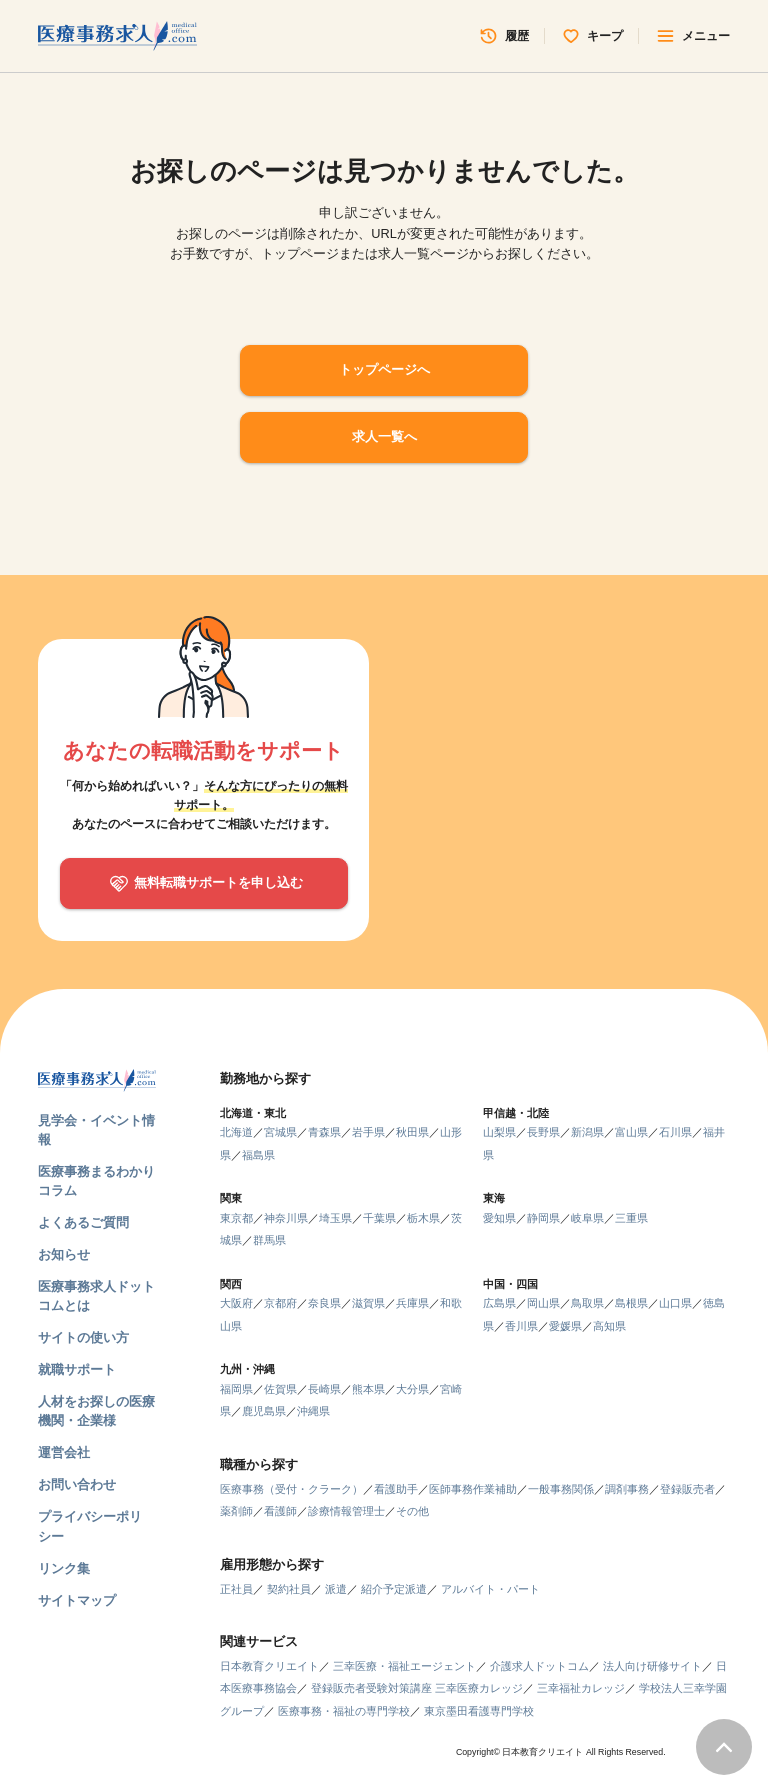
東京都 (236, 1218)
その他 (412, 1511)
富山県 (631, 1132)
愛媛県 (565, 1326)
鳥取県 (587, 1303)
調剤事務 (627, 1489)
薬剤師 (236, 1511)
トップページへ (384, 369)
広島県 (499, 1303)
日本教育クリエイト (269, 1666)
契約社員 (289, 1589)
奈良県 (324, 1303)
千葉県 (379, 1218)
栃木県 (423, 1218)
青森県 (324, 1132)
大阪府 (236, 1303)
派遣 (336, 1589)
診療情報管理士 (346, 1511)
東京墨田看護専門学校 (479, 1711)
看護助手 (396, 1489)
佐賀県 (280, 1389)
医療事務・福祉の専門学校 (344, 1711)
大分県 (412, 1389)
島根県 (631, 1303)
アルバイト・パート (490, 1589)
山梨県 (499, 1132)
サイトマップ (77, 1600)
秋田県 (412, 1132)
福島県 (258, 1155)
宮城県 (280, 1132)
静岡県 (543, 1218)
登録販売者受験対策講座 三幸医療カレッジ (417, 1688)
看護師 (280, 1511)
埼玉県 (335, 1218)
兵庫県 (412, 1303)
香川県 (521, 1326)
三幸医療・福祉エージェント (404, 1666)
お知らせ (64, 1254)
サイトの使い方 (83, 1337)
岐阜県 (587, 1218)
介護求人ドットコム (539, 1666)
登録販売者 (687, 1489)
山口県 (675, 1303)
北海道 (236, 1132)
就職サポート (77, 1369)
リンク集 (64, 1568)
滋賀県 (368, 1303)
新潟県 (587, 1132)
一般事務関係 (561, 1489)
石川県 (675, 1132)
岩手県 (368, 1132)
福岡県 (236, 1389)
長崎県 (324, 1389)
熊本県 (368, 1389)
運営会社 (64, 1452)
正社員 (236, 1589)
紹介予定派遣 (394, 1589)
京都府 (280, 1303)
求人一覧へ (384, 436)
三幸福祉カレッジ (581, 1688)
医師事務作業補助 (473, 1489)
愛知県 (499, 1218)
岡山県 (543, 1303)
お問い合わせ (77, 1484)
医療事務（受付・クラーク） (291, 1489)
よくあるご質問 (83, 1222)
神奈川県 (286, 1218)
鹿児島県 (264, 1411)
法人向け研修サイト (652, 1666)
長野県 (543, 1132)
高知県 (609, 1326)
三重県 (631, 1218)
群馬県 (269, 1240)
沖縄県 (313, 1411)
